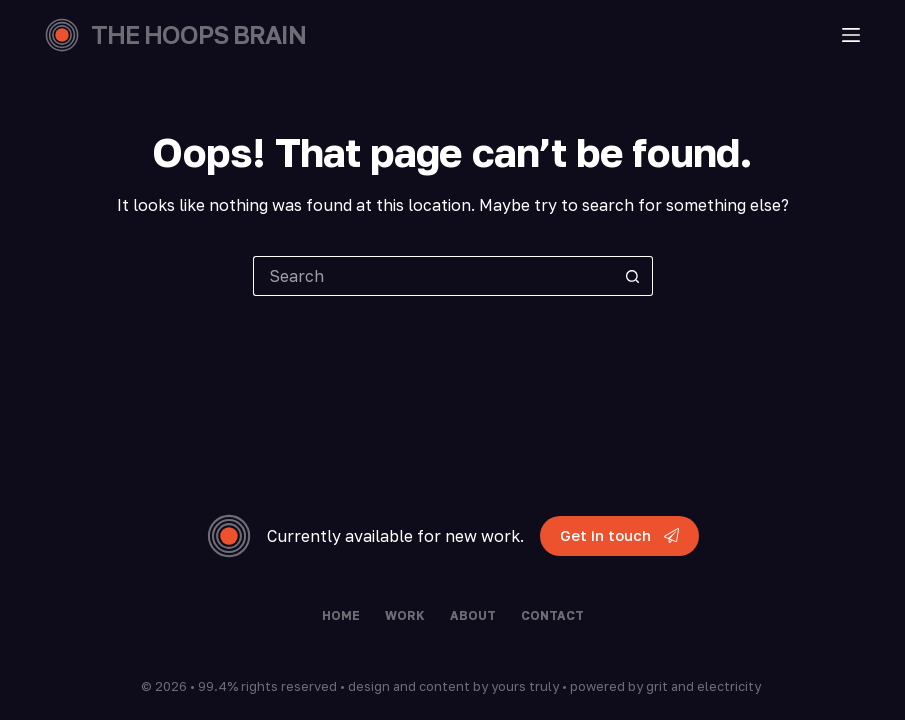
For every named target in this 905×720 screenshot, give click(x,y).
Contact (552, 615)
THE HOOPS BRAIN (198, 34)
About (473, 615)
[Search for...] (433, 276)
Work (405, 615)
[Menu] (851, 35)
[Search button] (633, 276)
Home (341, 615)
